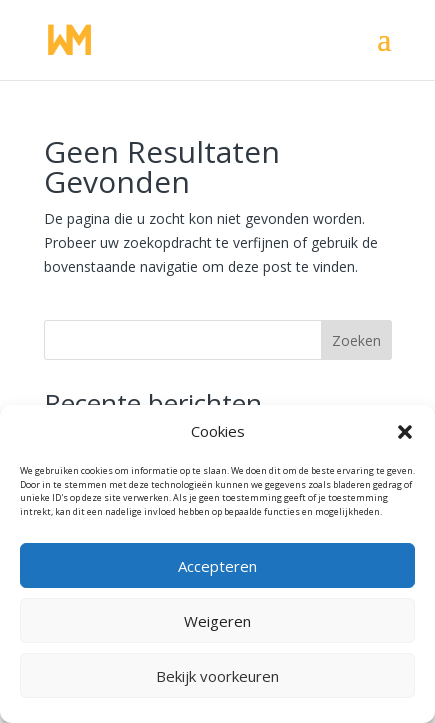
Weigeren (217, 621)
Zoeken (356, 340)
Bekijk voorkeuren (217, 676)
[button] (405, 432)
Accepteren (217, 566)
